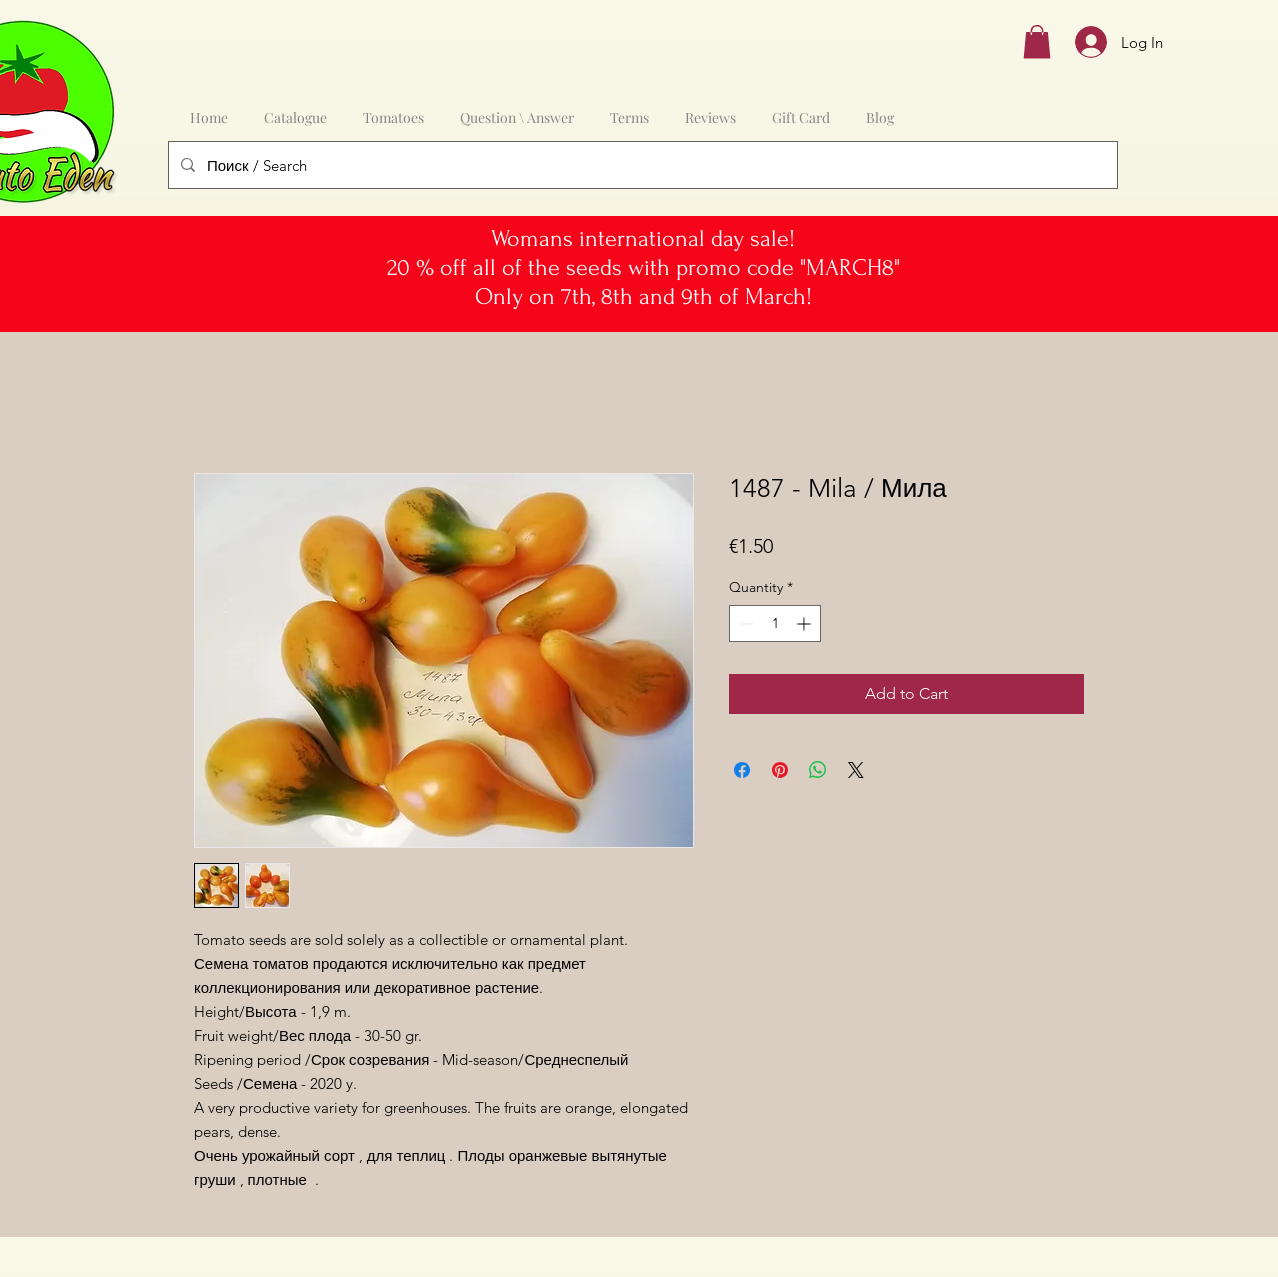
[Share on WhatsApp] (818, 770)
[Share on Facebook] (742, 770)
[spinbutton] (775, 623)
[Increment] (805, 623)
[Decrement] (744, 623)
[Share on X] (856, 770)
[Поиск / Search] (641, 165)
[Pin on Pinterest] (780, 770)
